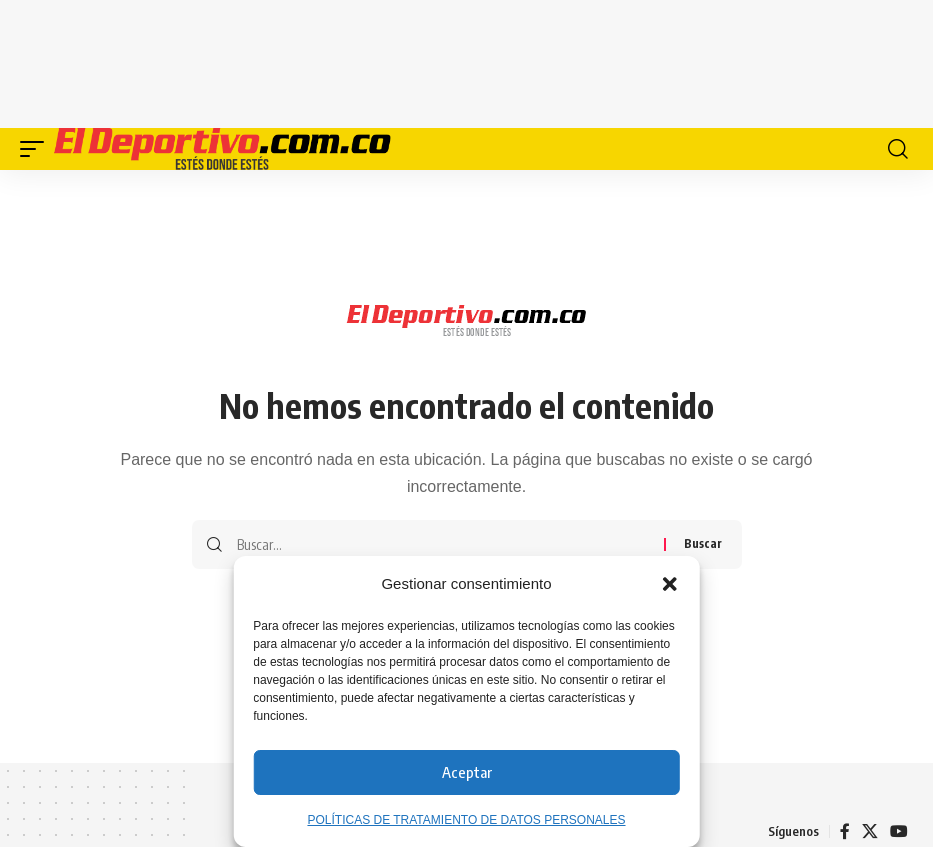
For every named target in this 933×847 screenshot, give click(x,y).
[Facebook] (845, 831)
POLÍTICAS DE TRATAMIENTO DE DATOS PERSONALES (466, 820)
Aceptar (467, 772)
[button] (670, 584)
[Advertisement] (467, 60)
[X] (870, 831)
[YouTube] (899, 831)
